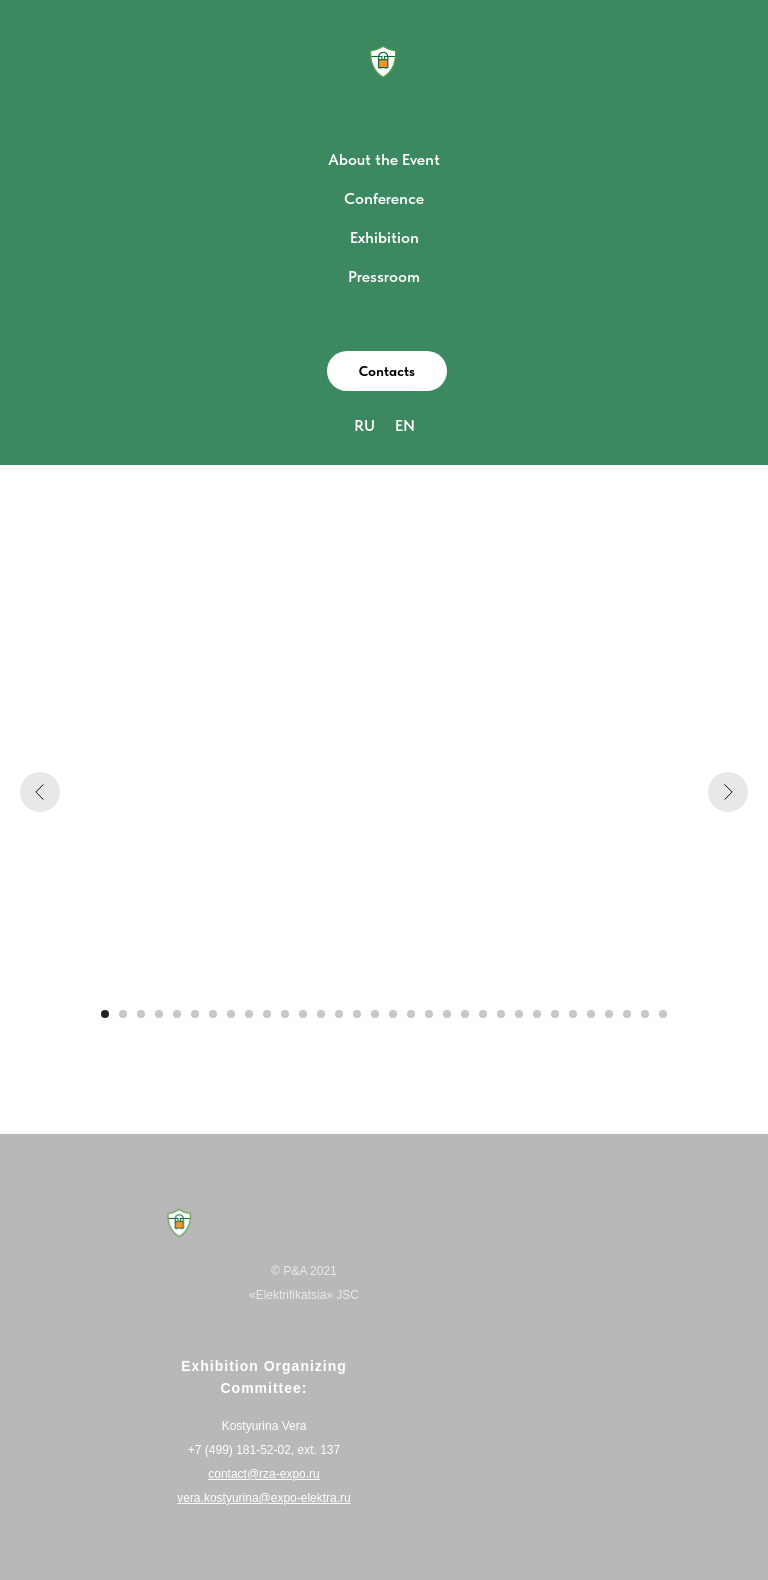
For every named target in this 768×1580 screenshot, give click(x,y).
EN (405, 425)
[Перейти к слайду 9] (249, 1014)
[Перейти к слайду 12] (303, 1014)
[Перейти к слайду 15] (357, 1014)
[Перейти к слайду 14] (339, 1014)
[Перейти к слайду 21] (465, 1014)
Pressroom (384, 276)
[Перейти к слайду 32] (663, 1014)
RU (364, 425)
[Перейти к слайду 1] (105, 1014)
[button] (387, 371)
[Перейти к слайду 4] (159, 1014)
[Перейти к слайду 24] (519, 1014)
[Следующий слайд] (728, 792)
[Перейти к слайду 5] (177, 1014)
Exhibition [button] (384, 237)
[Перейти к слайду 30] (627, 1014)
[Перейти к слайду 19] (429, 1014)
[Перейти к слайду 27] (573, 1014)
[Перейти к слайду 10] (267, 1014)
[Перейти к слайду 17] (393, 1014)
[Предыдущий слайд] (40, 792)
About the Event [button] (384, 159)
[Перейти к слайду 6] (195, 1014)
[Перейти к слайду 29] (609, 1014)
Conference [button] (384, 198)
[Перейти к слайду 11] (285, 1014)
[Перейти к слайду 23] (501, 1014)
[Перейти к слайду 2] (123, 1014)
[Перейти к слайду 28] (591, 1014)
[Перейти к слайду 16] (375, 1014)
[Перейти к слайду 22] (483, 1014)
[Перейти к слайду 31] (645, 1014)
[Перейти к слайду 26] (555, 1014)
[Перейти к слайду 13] (321, 1014)
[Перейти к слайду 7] (213, 1014)
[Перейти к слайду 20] (447, 1014)
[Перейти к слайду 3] (141, 1014)
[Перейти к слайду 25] (537, 1014)
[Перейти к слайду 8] (231, 1014)
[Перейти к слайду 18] (411, 1014)
